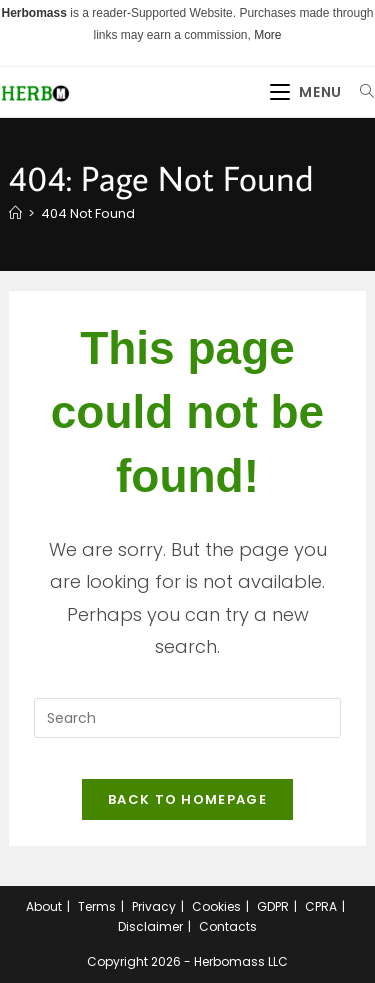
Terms (97, 906)
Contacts (228, 926)
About (44, 906)
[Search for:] (360, 92)
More (267, 35)
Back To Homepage (187, 799)
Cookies (216, 906)
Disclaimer (150, 926)
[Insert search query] (187, 718)
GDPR (273, 906)
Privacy (154, 906)
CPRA (321, 906)
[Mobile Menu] (308, 92)
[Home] (15, 213)
